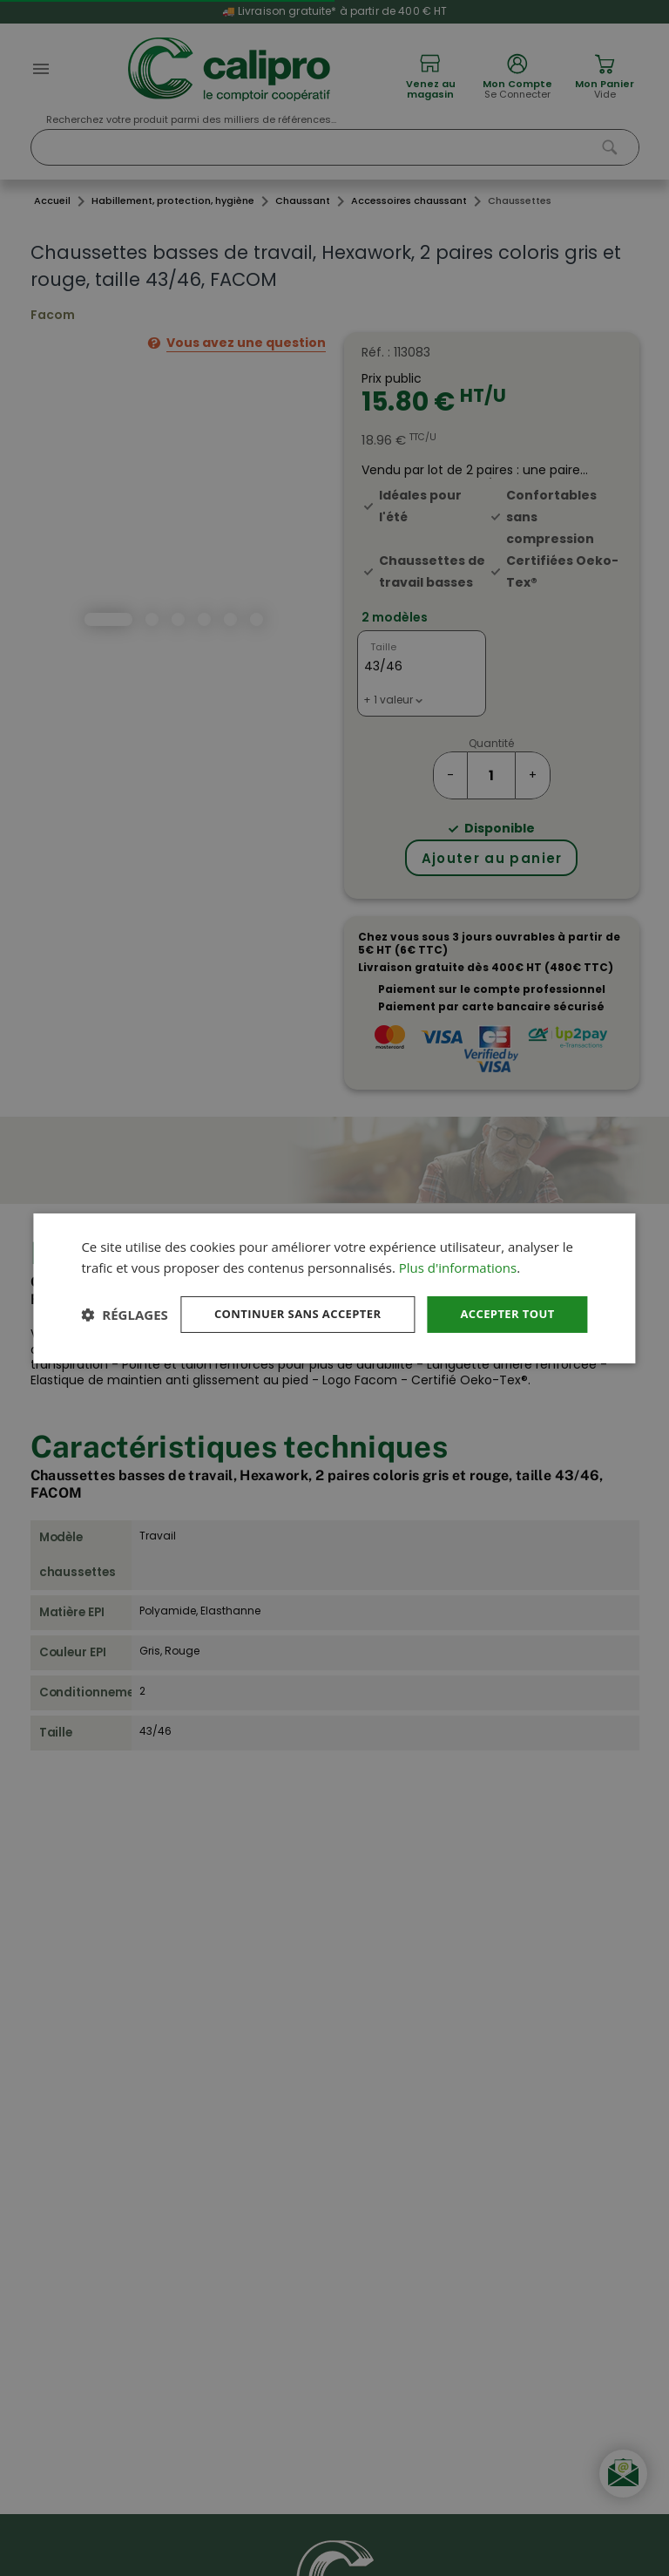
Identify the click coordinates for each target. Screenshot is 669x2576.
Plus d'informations (458, 1250)
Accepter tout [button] (503, 1297)
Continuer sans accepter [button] (285, 1297)
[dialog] (334, 1287)
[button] (124, 1345)
